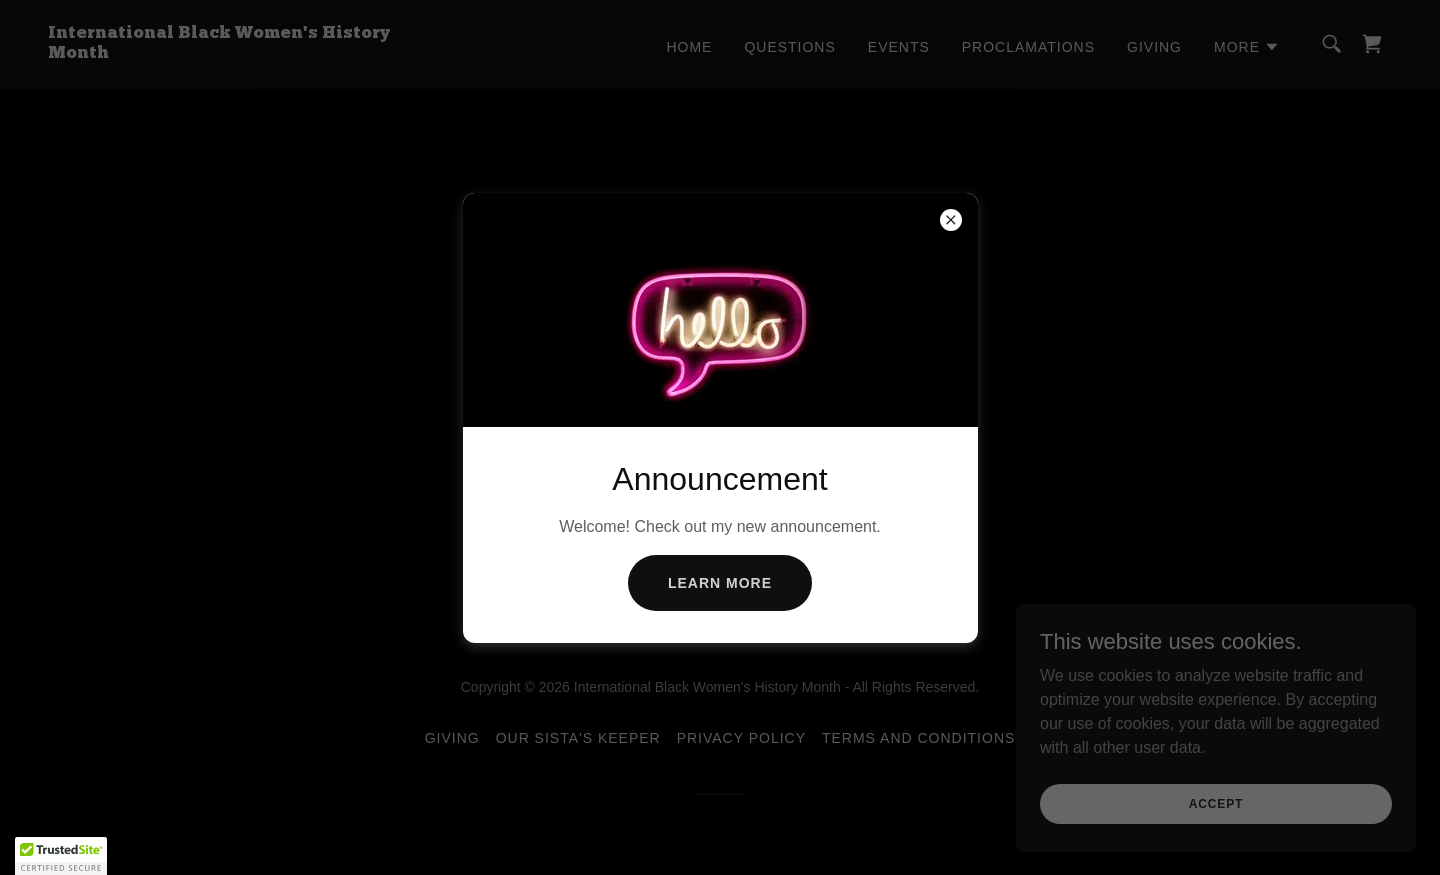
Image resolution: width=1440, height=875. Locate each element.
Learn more (720, 583)
